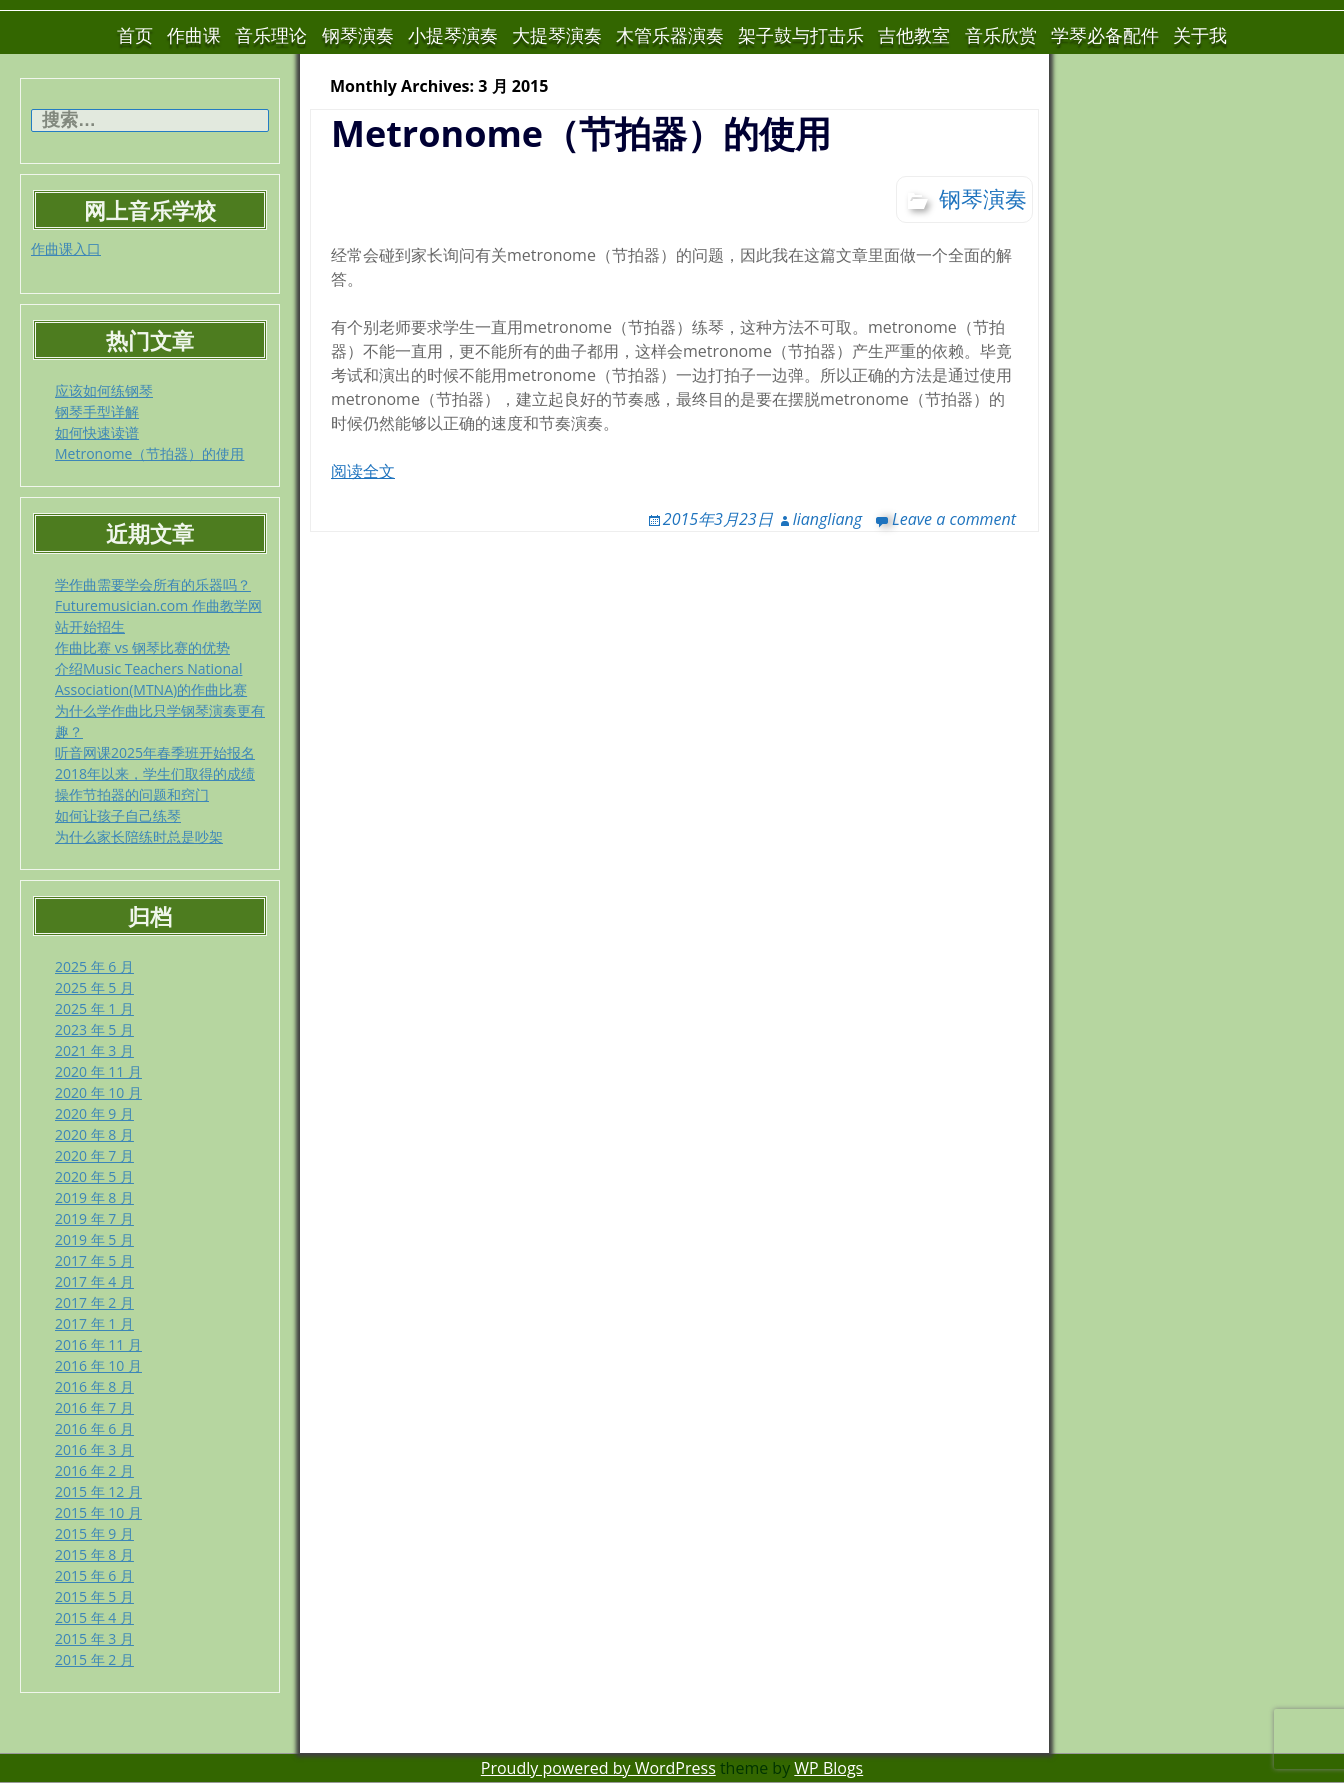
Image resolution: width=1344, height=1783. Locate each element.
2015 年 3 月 (94, 1638)
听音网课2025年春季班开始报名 (155, 752)
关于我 (1200, 35)
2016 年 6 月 (94, 1428)
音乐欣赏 (1001, 35)
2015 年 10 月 (98, 1512)
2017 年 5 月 (94, 1260)
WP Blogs (828, 1768)
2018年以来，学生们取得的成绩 (155, 773)
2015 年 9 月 (94, 1533)
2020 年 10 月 (98, 1092)
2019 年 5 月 (94, 1239)
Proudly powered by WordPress (598, 1768)
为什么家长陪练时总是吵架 (139, 836)
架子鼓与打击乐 (801, 35)
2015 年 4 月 (94, 1617)
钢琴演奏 (358, 35)
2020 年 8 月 (94, 1134)
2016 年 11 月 (98, 1344)
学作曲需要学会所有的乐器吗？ (153, 584)
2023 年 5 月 (94, 1029)
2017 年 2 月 (94, 1302)
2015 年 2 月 (94, 1659)
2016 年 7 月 (94, 1407)
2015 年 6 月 (94, 1575)
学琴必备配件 (1105, 35)
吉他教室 (914, 35)
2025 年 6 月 (94, 966)
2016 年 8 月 (94, 1386)
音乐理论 (271, 35)
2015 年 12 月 (98, 1491)
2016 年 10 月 (98, 1365)
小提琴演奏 (453, 35)
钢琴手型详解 (97, 411)
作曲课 (194, 35)
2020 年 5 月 (94, 1176)
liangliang (827, 519)
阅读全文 (363, 471)
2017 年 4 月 (94, 1281)
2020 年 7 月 (94, 1155)
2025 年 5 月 (94, 987)
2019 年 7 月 (94, 1218)
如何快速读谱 (97, 432)
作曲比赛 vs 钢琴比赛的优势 (142, 647)
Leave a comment (954, 519)
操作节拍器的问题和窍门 (132, 794)
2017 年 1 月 (94, 1323)
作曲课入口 (66, 248)
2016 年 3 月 (94, 1449)
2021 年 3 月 (94, 1050)
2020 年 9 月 (94, 1113)
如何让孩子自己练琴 (118, 815)
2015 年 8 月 (94, 1554)
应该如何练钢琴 (104, 390)
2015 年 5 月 (94, 1596)
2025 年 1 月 (94, 1008)
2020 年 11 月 (98, 1071)
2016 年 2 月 (94, 1470)
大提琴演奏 (557, 35)
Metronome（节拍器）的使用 (149, 453)
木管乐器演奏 (670, 35)
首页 (135, 35)
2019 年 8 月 (94, 1197)
